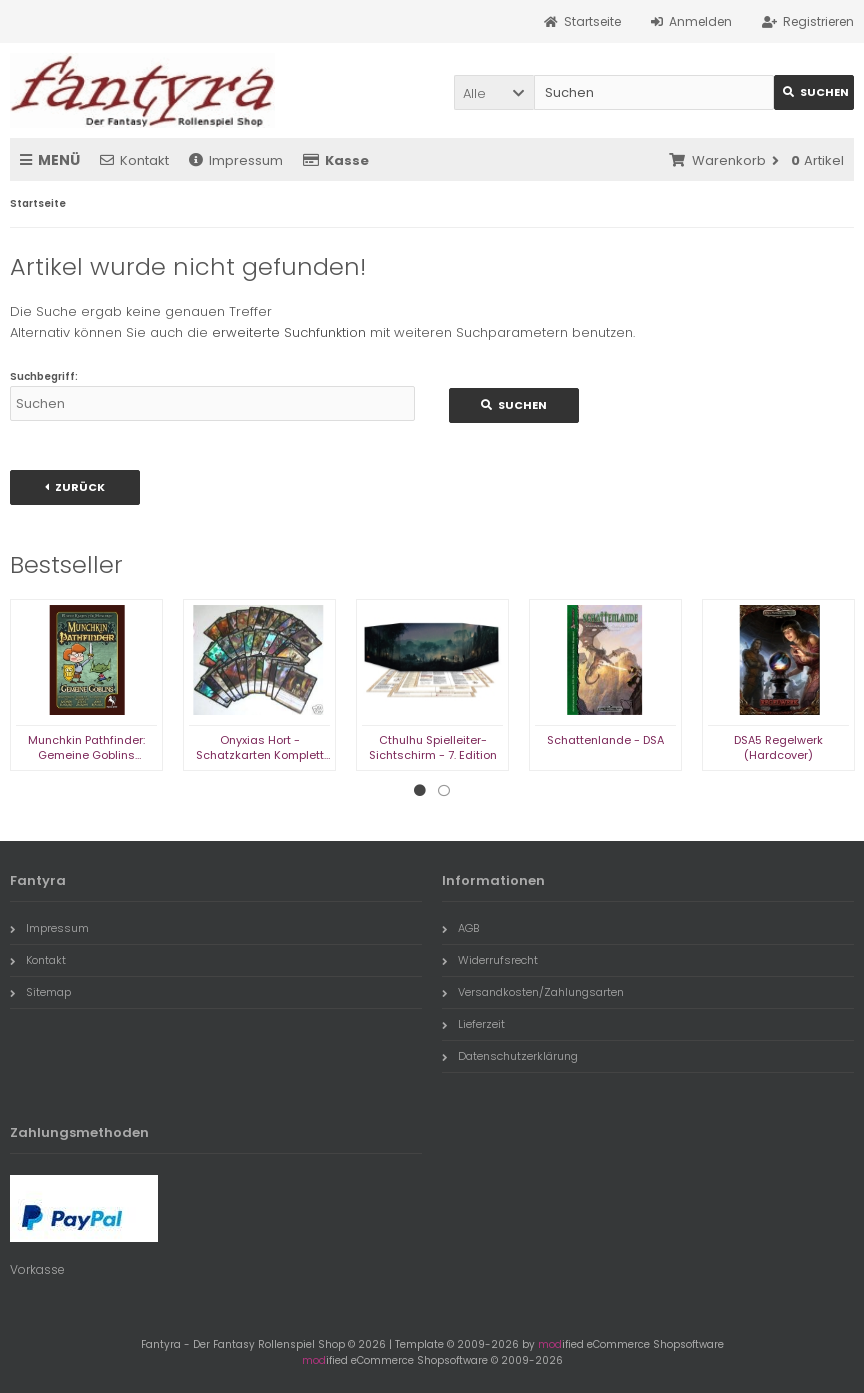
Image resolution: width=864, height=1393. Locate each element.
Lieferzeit (473, 1024)
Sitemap (40, 992)
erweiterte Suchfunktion (289, 332)
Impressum (236, 160)
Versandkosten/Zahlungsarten (533, 992)
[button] (494, 92)
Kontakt (134, 160)
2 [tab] (444, 791)
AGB (460, 928)
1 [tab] (420, 791)
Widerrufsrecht (490, 960)
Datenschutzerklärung (510, 1056)
